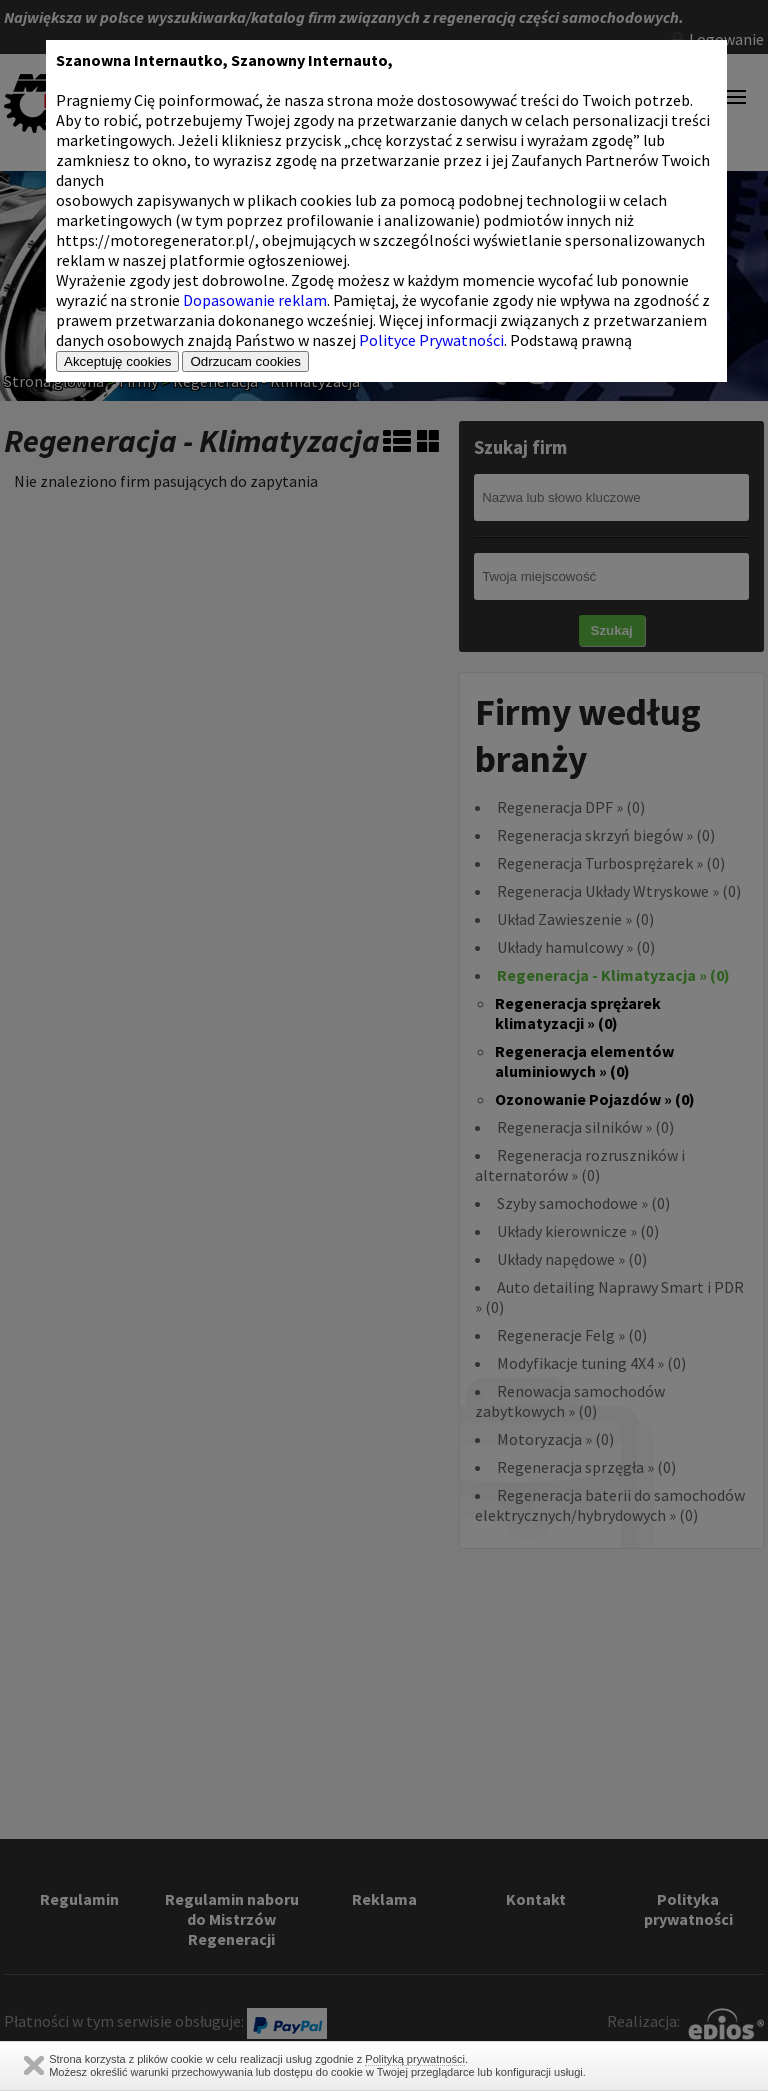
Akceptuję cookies (117, 361)
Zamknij (34, 2065)
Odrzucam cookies (245, 361)
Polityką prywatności (415, 2059)
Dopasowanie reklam (255, 300)
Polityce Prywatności (431, 340)
